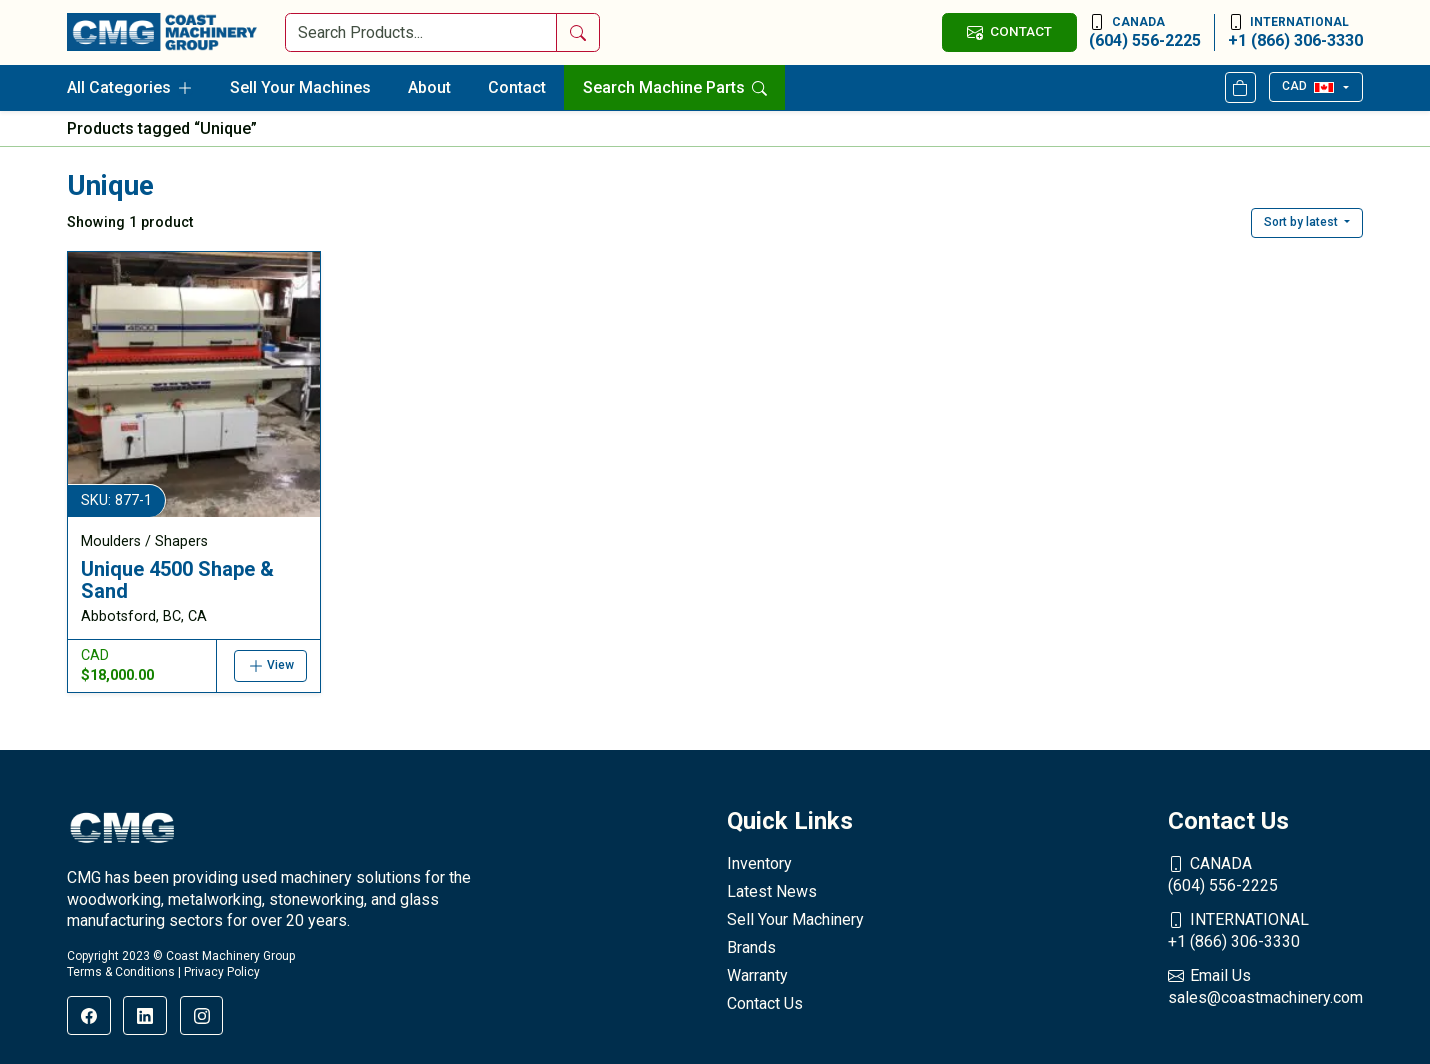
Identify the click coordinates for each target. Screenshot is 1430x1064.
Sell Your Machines (300, 87)
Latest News (772, 891)
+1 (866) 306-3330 (1295, 32)
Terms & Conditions (121, 972)
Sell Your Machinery (795, 919)
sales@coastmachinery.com (1265, 986)
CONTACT (1009, 31)
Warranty (757, 975)
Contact (517, 87)
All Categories (130, 87)
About (429, 87)
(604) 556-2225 (1145, 32)
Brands (751, 947)
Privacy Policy (222, 972)
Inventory (759, 863)
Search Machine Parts (675, 87)
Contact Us (765, 1003)
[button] (1307, 223)
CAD (1307, 86)
